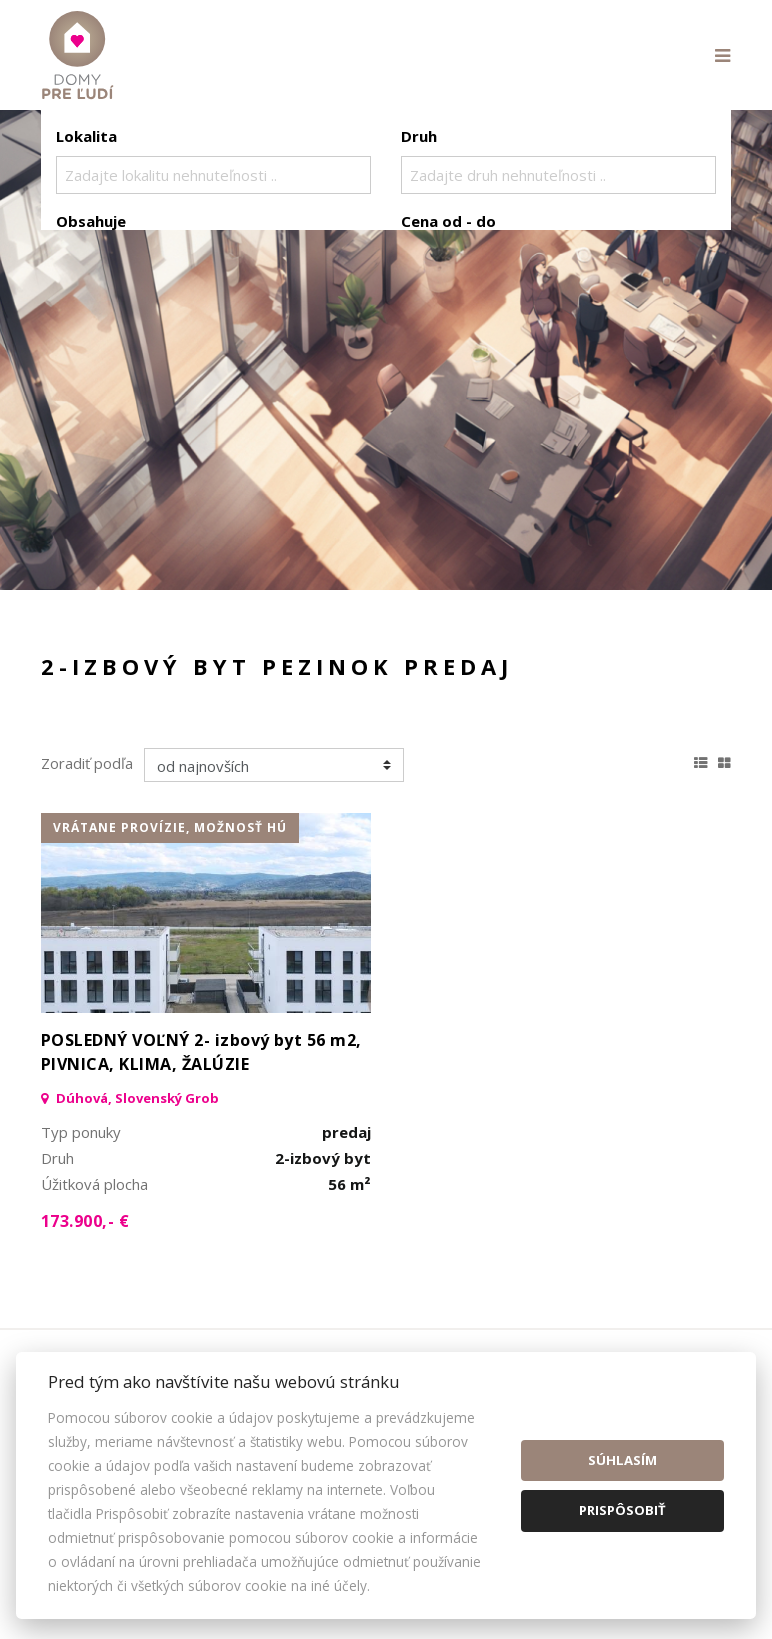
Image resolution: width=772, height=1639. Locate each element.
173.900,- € (85, 1221)
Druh (419, 136)
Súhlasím (622, 1460)
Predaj (118, 325)
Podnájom (475, 325)
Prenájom (240, 325)
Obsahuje (91, 221)
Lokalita (86, 136)
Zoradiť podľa (87, 763)
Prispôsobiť (622, 1510)
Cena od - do (448, 221)
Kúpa (356, 325)
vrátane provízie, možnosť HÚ (170, 827)
